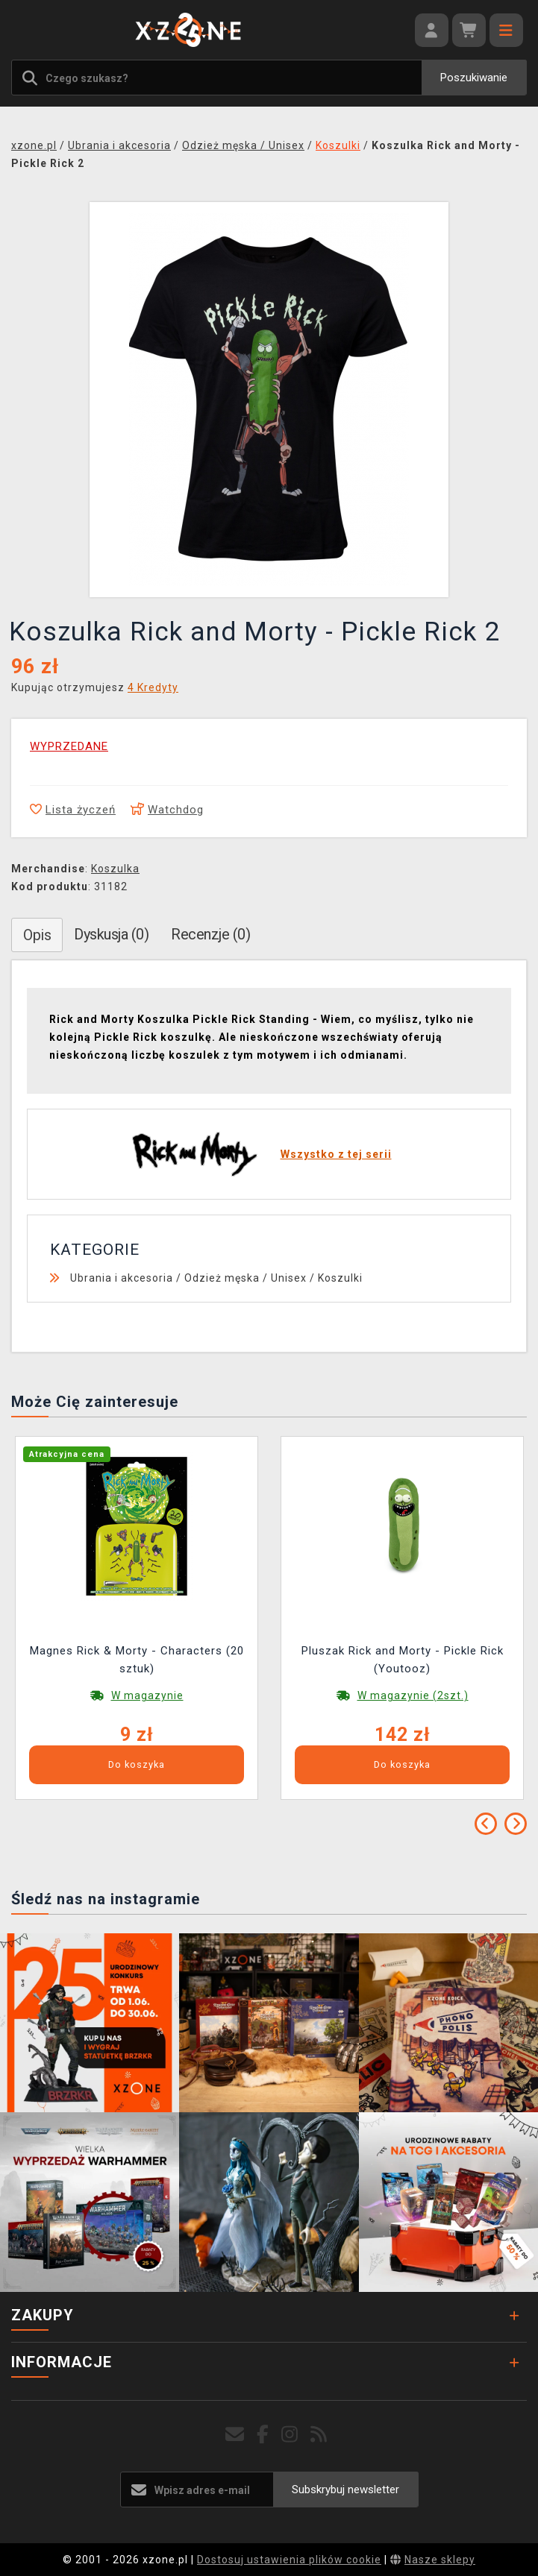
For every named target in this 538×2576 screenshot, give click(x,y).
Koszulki (340, 1278)
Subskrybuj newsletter (345, 2489)
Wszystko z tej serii (336, 1154)
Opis (37, 935)
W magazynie (147, 1695)
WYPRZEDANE (69, 746)
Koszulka (115, 869)
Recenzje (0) (210, 934)
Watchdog (167, 809)
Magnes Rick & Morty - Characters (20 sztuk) (137, 1659)
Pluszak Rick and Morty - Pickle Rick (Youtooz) (402, 1659)
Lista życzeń (73, 809)
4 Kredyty (153, 687)
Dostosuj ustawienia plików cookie (289, 2560)
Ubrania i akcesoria (121, 1278)
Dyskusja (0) (111, 934)
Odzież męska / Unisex (245, 1278)
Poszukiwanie (473, 77)
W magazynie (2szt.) (413, 1695)
